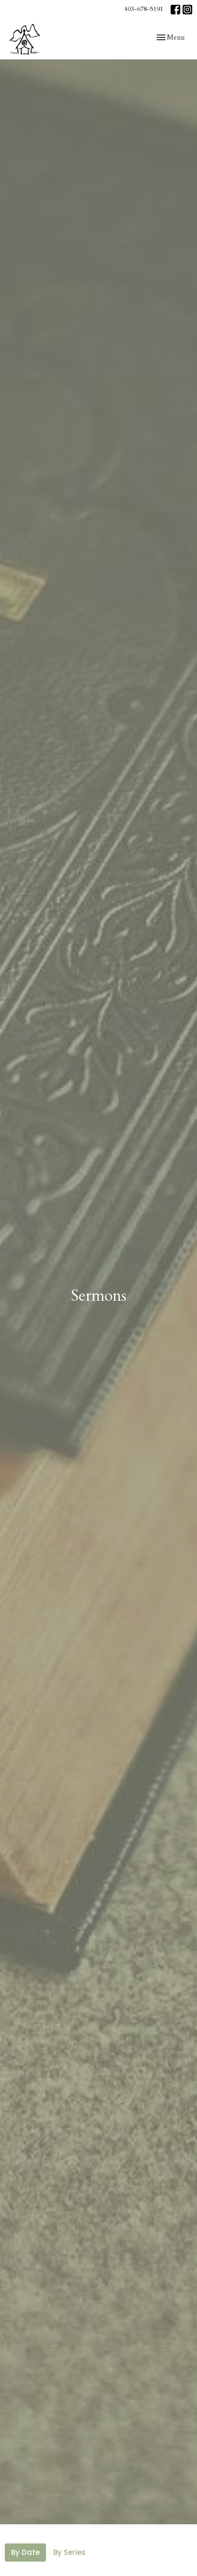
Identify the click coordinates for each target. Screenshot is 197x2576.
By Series (69, 2552)
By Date (25, 2552)
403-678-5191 (143, 9)
